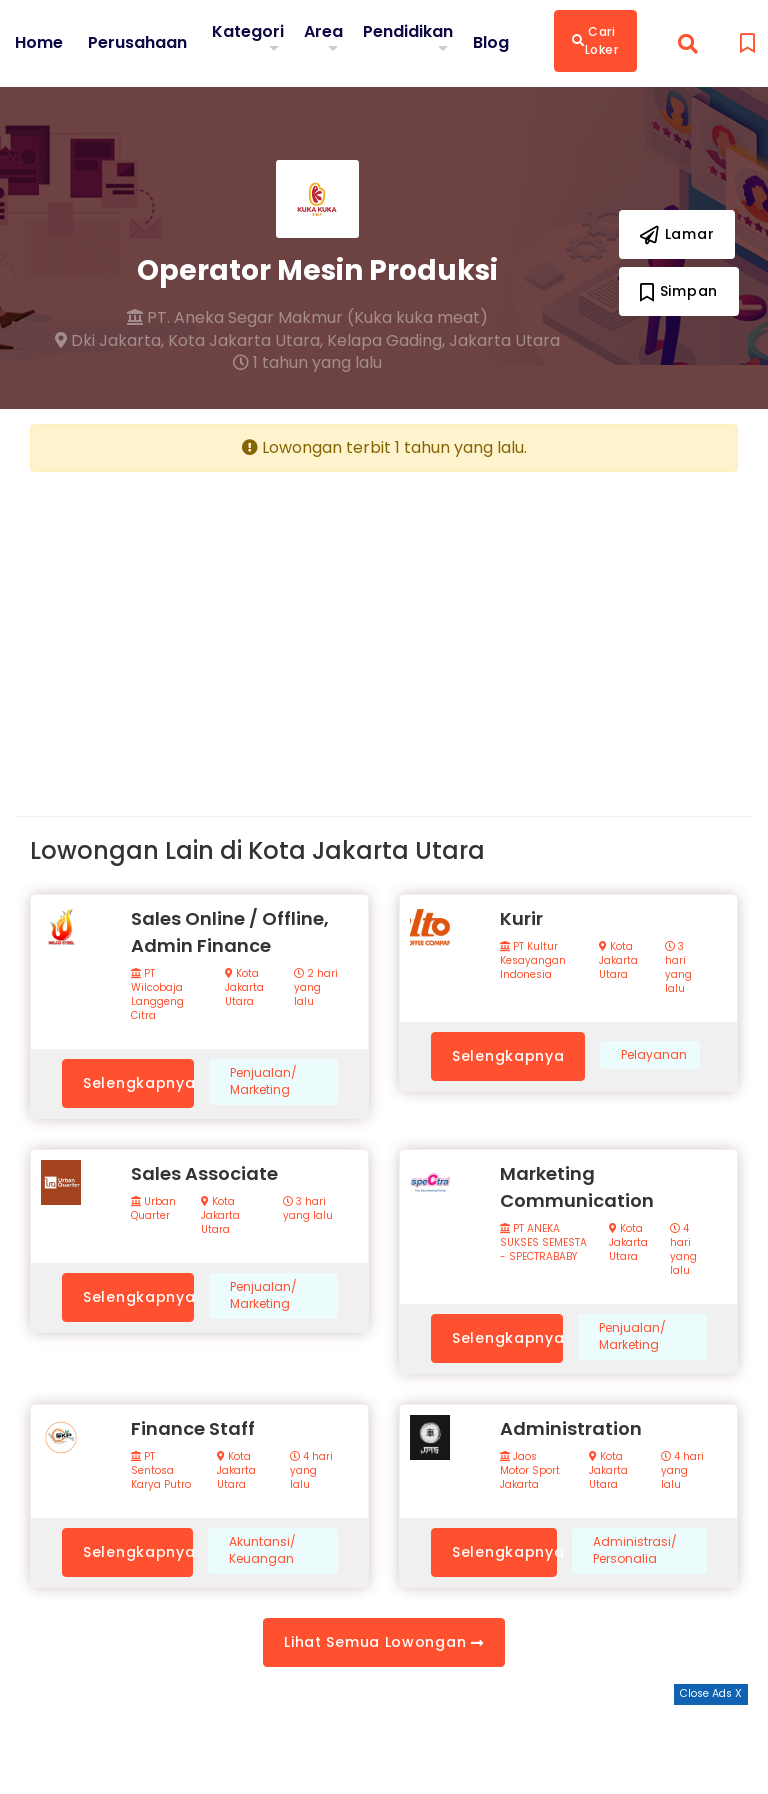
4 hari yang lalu (683, 1250)
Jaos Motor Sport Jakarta (530, 1471)
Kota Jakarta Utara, (245, 341)
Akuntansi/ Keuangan (262, 1550)
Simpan (679, 291)
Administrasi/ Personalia (635, 1550)
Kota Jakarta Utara (244, 988)
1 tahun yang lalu (307, 363)
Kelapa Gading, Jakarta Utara (443, 341)
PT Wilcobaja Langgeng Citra (157, 995)
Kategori (248, 31)
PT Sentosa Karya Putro (161, 1471)
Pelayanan (654, 1055)
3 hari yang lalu (678, 968)
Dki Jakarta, (109, 341)
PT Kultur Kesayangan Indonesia (533, 961)
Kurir (521, 918)
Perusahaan (137, 43)
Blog (491, 43)
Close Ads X (711, 1693)
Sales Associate (204, 1173)
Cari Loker (595, 40)
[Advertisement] (199, 628)
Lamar (677, 234)
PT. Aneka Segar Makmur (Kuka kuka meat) (307, 318)
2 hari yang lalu (316, 988)
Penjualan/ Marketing (263, 1081)
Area (323, 31)
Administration (571, 1428)
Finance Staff (193, 1428)
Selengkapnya (138, 1083)
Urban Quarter (153, 1209)
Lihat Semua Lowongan (383, 1642)
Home (39, 43)
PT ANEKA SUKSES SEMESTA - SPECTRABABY (543, 1243)
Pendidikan (408, 31)
